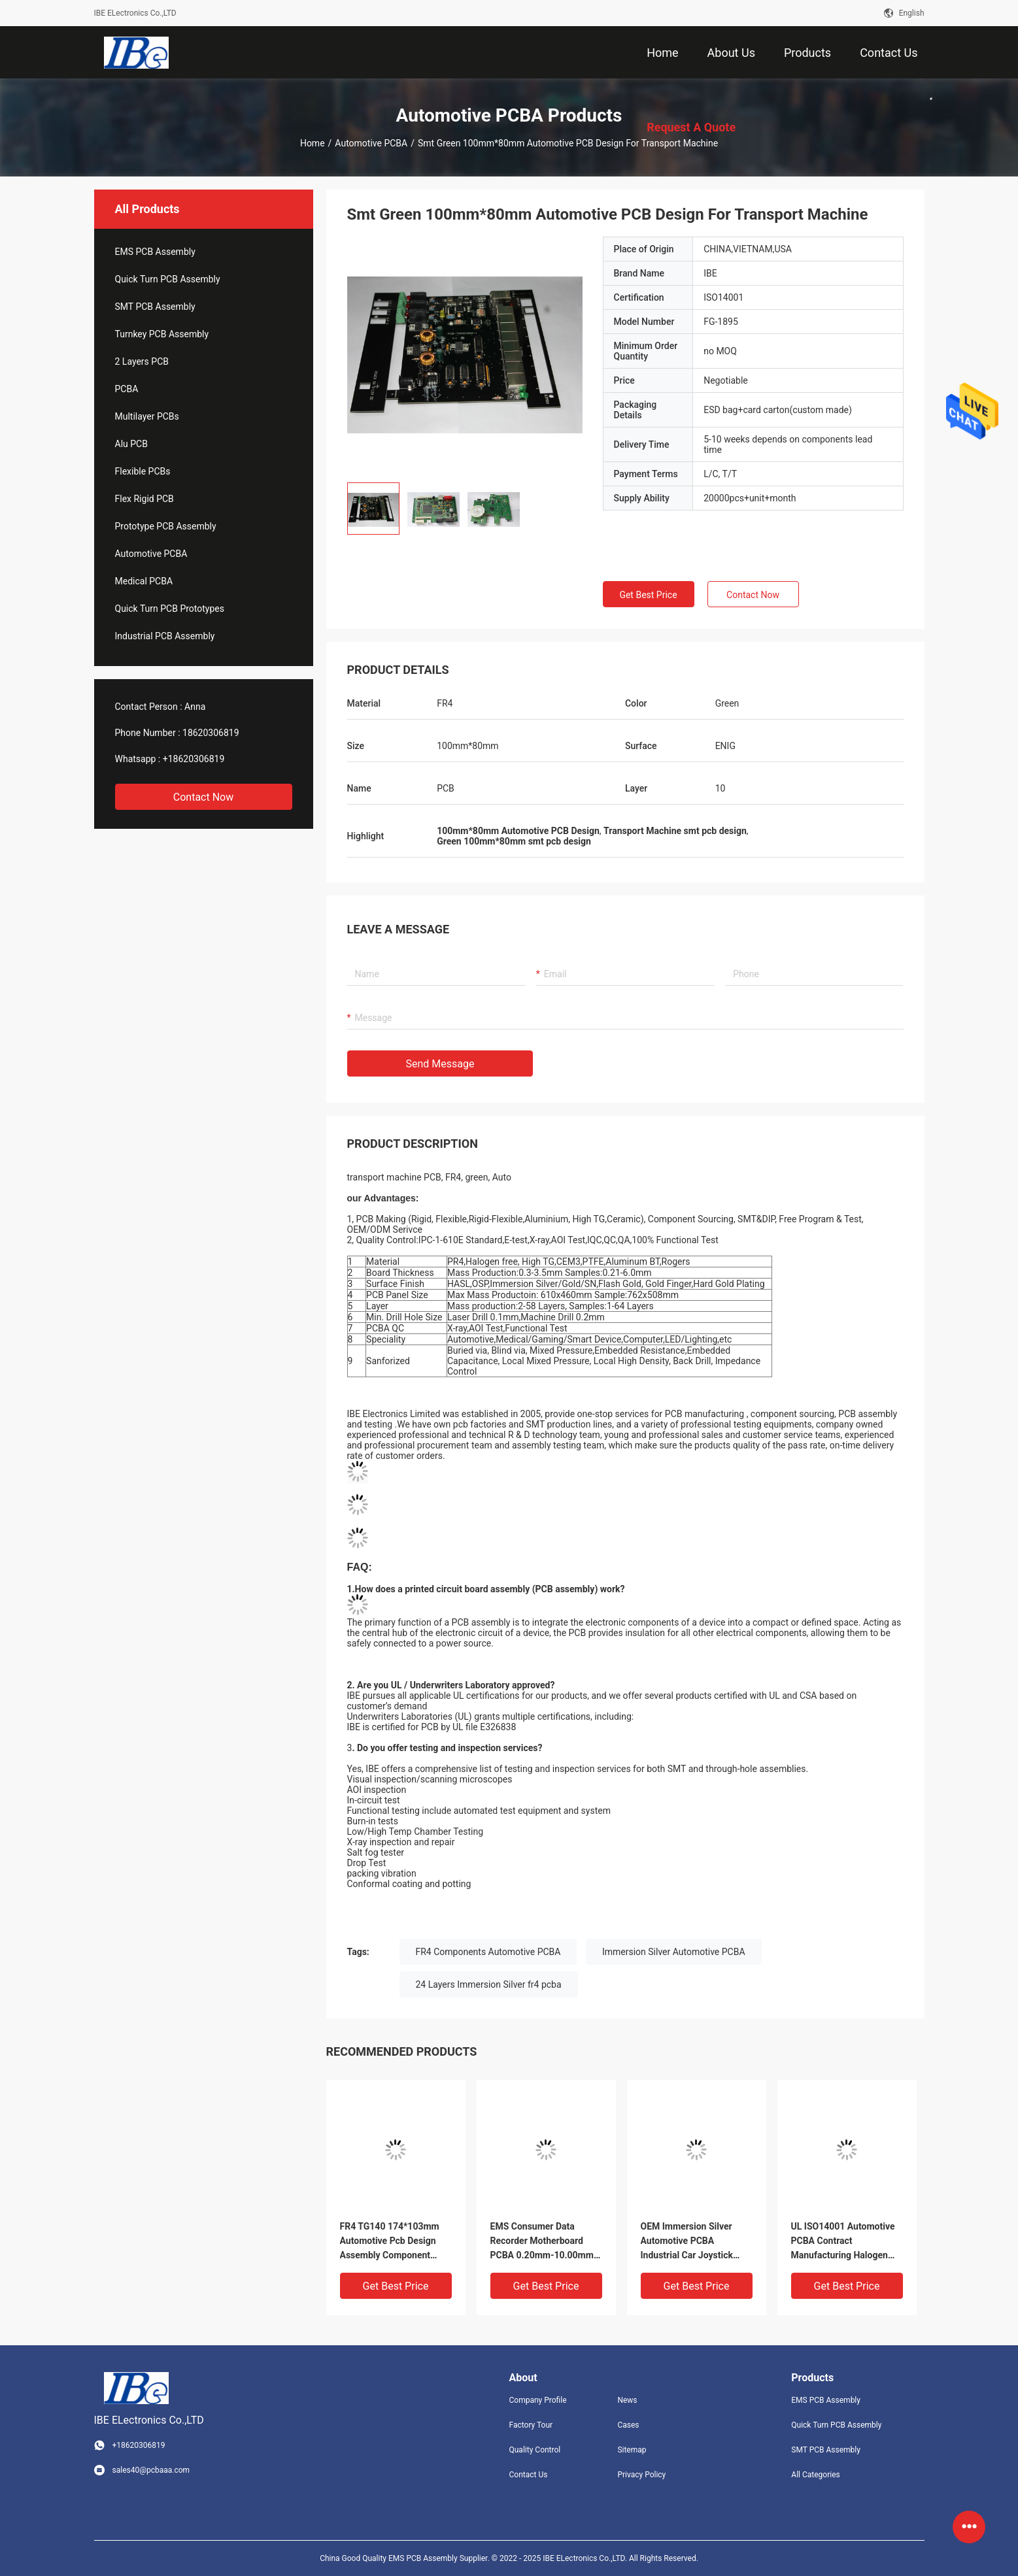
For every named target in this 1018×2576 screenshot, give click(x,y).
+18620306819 (194, 759)
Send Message (440, 1064)
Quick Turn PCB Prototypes (169, 608)
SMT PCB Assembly (155, 306)
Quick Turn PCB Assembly (167, 279)
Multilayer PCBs (147, 416)
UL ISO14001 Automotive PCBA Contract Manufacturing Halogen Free (843, 2241)
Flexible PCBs (143, 471)
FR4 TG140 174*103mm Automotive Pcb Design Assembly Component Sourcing (389, 2241)
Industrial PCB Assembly (165, 636)
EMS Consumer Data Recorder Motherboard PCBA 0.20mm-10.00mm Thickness (542, 2241)
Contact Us (528, 2474)
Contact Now (203, 797)
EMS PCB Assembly (155, 251)
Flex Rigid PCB (144, 498)
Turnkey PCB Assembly (162, 334)
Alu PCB (131, 444)
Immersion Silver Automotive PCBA (673, 1952)
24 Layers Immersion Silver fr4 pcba (489, 1984)
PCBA (127, 389)
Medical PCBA (144, 581)
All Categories (815, 2474)
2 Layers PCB (142, 361)
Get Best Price (648, 595)
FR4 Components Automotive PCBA (488, 1952)
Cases (628, 2425)
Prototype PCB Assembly (165, 526)
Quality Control (535, 2449)
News (627, 2400)
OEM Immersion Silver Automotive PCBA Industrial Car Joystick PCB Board (687, 2241)
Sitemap (631, 2449)
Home (312, 143)
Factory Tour (531, 2425)
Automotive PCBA (371, 143)
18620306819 (210, 733)
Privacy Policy (641, 2474)
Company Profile (538, 2400)
